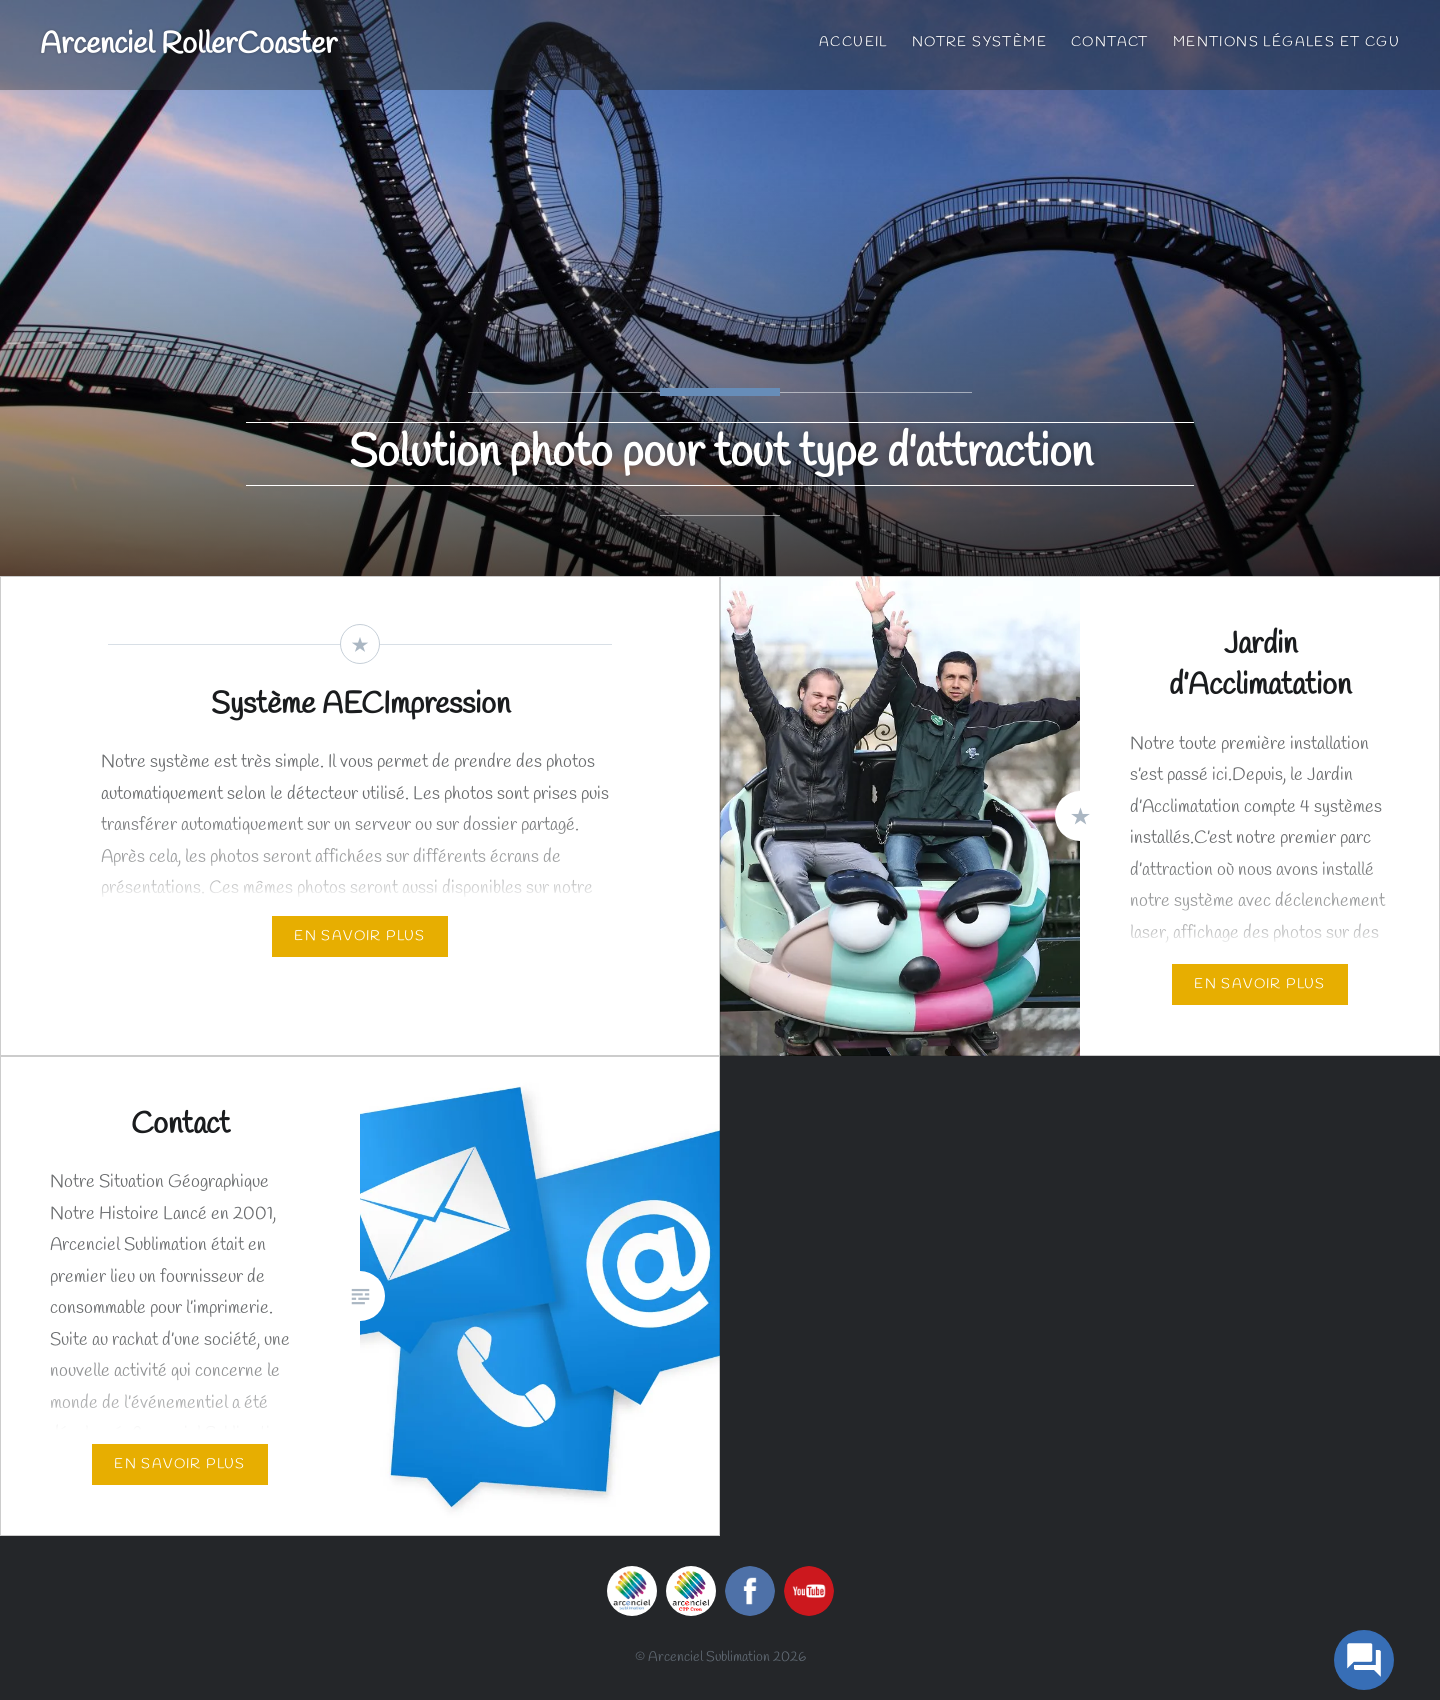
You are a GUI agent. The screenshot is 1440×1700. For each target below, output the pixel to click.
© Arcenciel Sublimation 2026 (720, 1657)
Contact (1110, 42)
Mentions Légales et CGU (1286, 42)
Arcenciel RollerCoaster (188, 45)
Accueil (853, 42)
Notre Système (979, 42)
